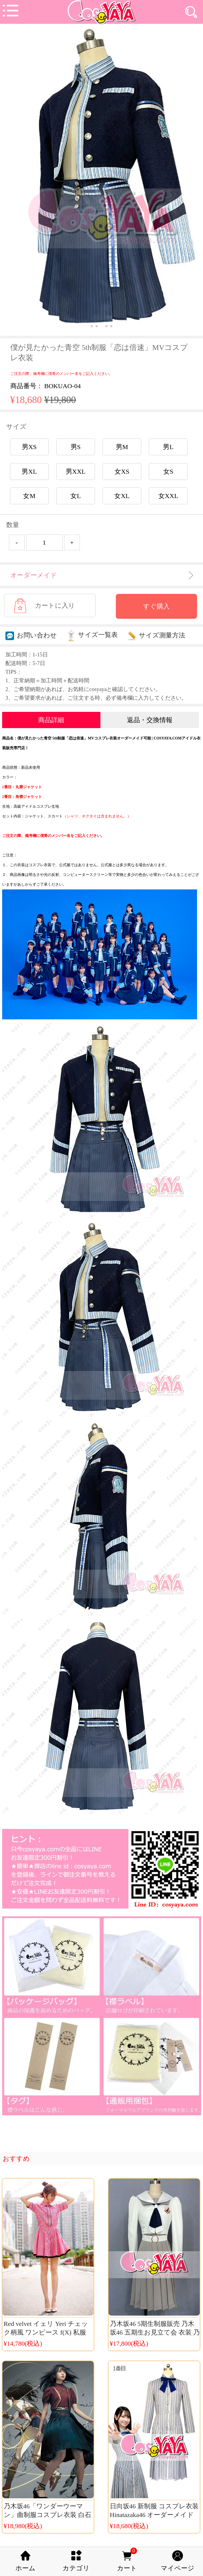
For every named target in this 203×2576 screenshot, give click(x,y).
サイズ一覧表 (92, 634)
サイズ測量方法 (156, 635)
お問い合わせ (31, 635)
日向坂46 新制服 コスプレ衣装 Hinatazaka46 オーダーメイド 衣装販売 (154, 2515)
